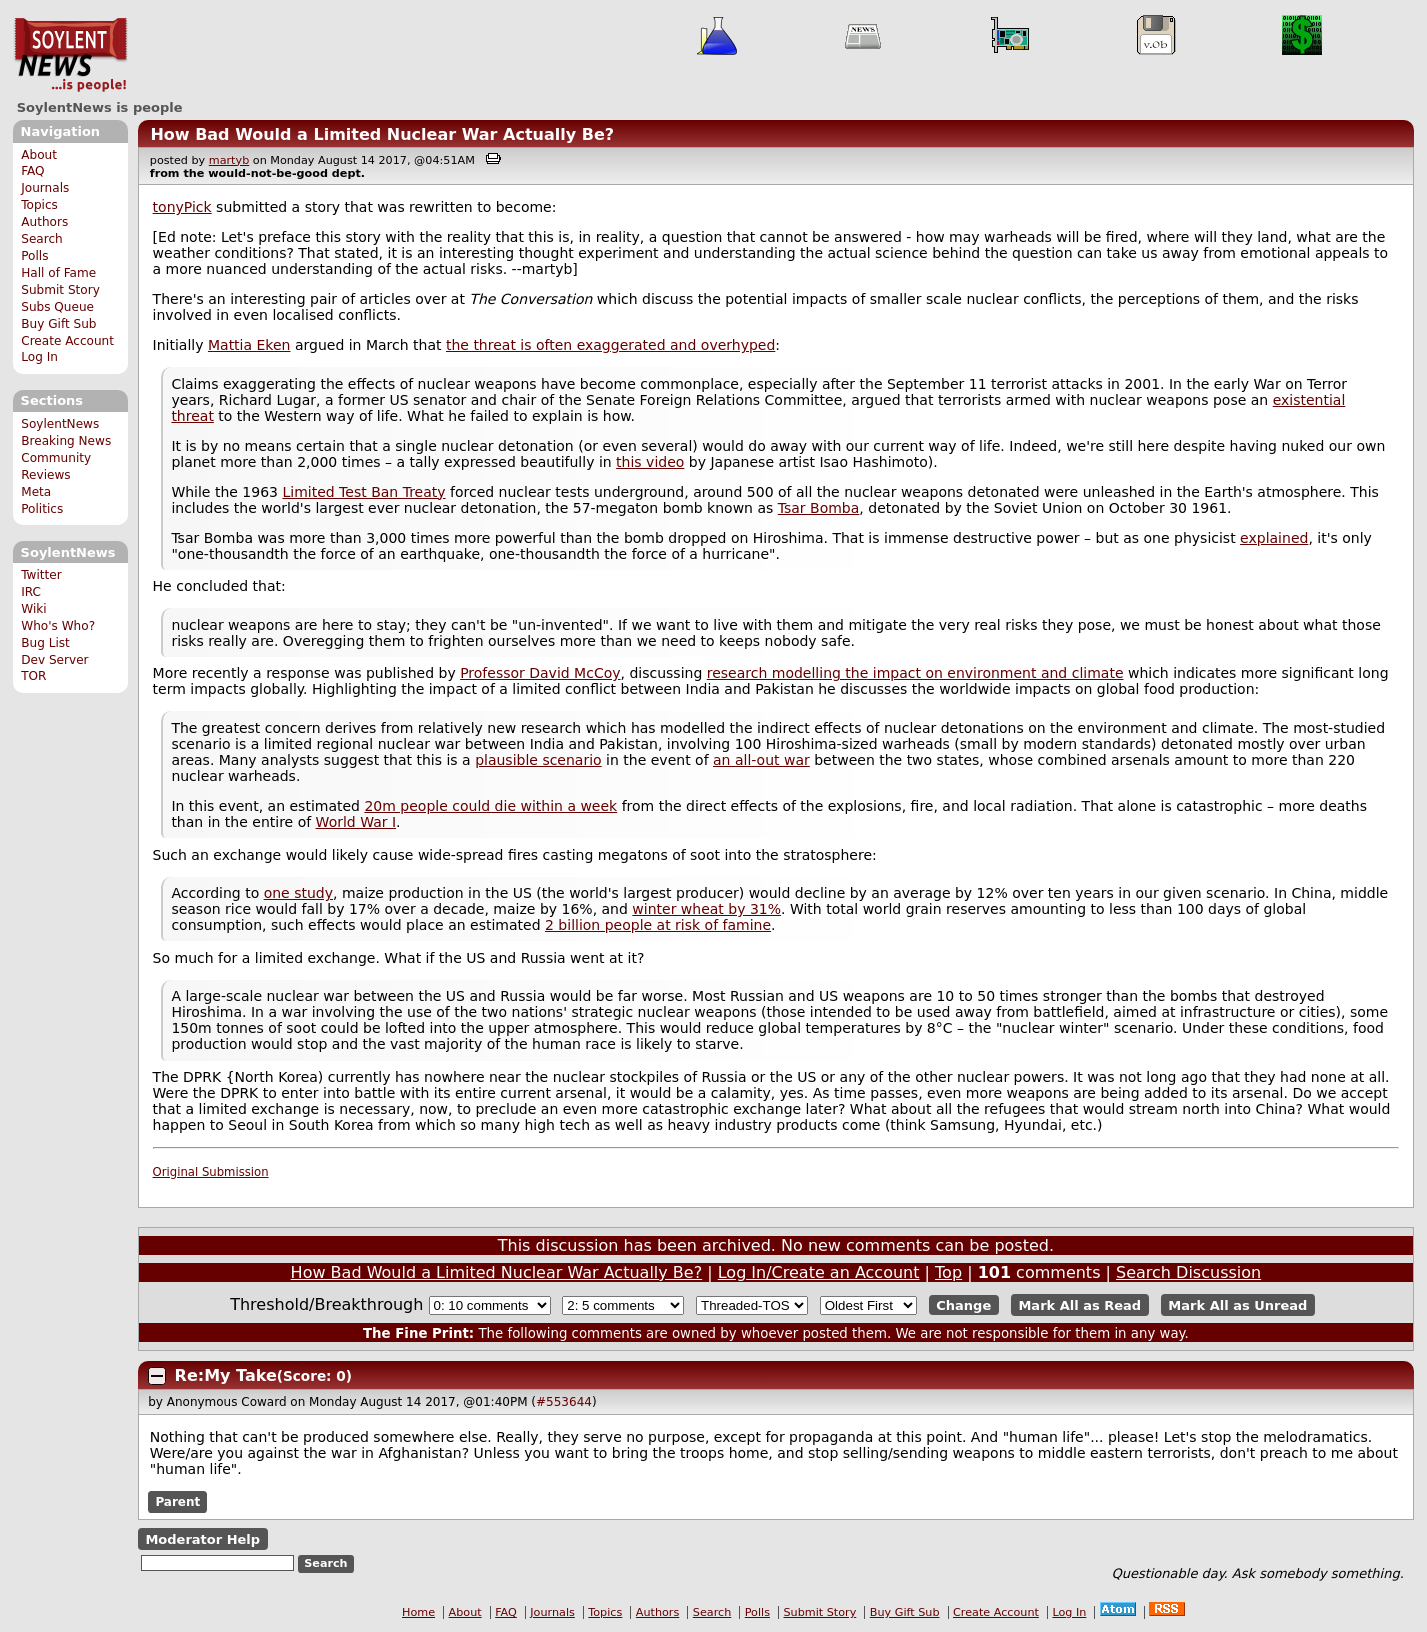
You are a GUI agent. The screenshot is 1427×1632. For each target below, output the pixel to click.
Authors (44, 222)
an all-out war (761, 760)
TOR (33, 676)
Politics (42, 509)
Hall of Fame (58, 273)
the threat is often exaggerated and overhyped (610, 345)
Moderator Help (202, 1538)
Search (42, 239)
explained (1274, 538)
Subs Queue (57, 307)
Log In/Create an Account (819, 1272)
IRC (31, 592)
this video (650, 462)
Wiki (33, 609)
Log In (39, 357)
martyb (229, 160)
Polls (34, 256)
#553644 (564, 1402)
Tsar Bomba (819, 508)
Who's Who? (58, 626)
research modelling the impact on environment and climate (915, 673)
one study (298, 893)
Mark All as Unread (1237, 1305)
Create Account (67, 341)
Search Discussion (1188, 1272)
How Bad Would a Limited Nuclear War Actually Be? (382, 134)
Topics (39, 205)
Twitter (41, 575)
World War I (356, 822)
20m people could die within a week (490, 806)
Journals (45, 188)
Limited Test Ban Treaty (363, 492)
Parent (177, 1502)
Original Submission (211, 1172)
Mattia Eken (249, 345)
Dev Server (54, 660)
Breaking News (66, 441)
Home (418, 1612)
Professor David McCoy (540, 673)
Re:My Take (226, 1375)
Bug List (45, 643)
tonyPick (182, 207)
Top (948, 1272)
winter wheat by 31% (706, 909)
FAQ (32, 171)
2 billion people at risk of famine (658, 925)
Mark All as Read (1079, 1305)
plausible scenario (538, 760)
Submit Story (60, 290)
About (39, 155)
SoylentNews (70, 55)
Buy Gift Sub (58, 324)
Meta (36, 492)
